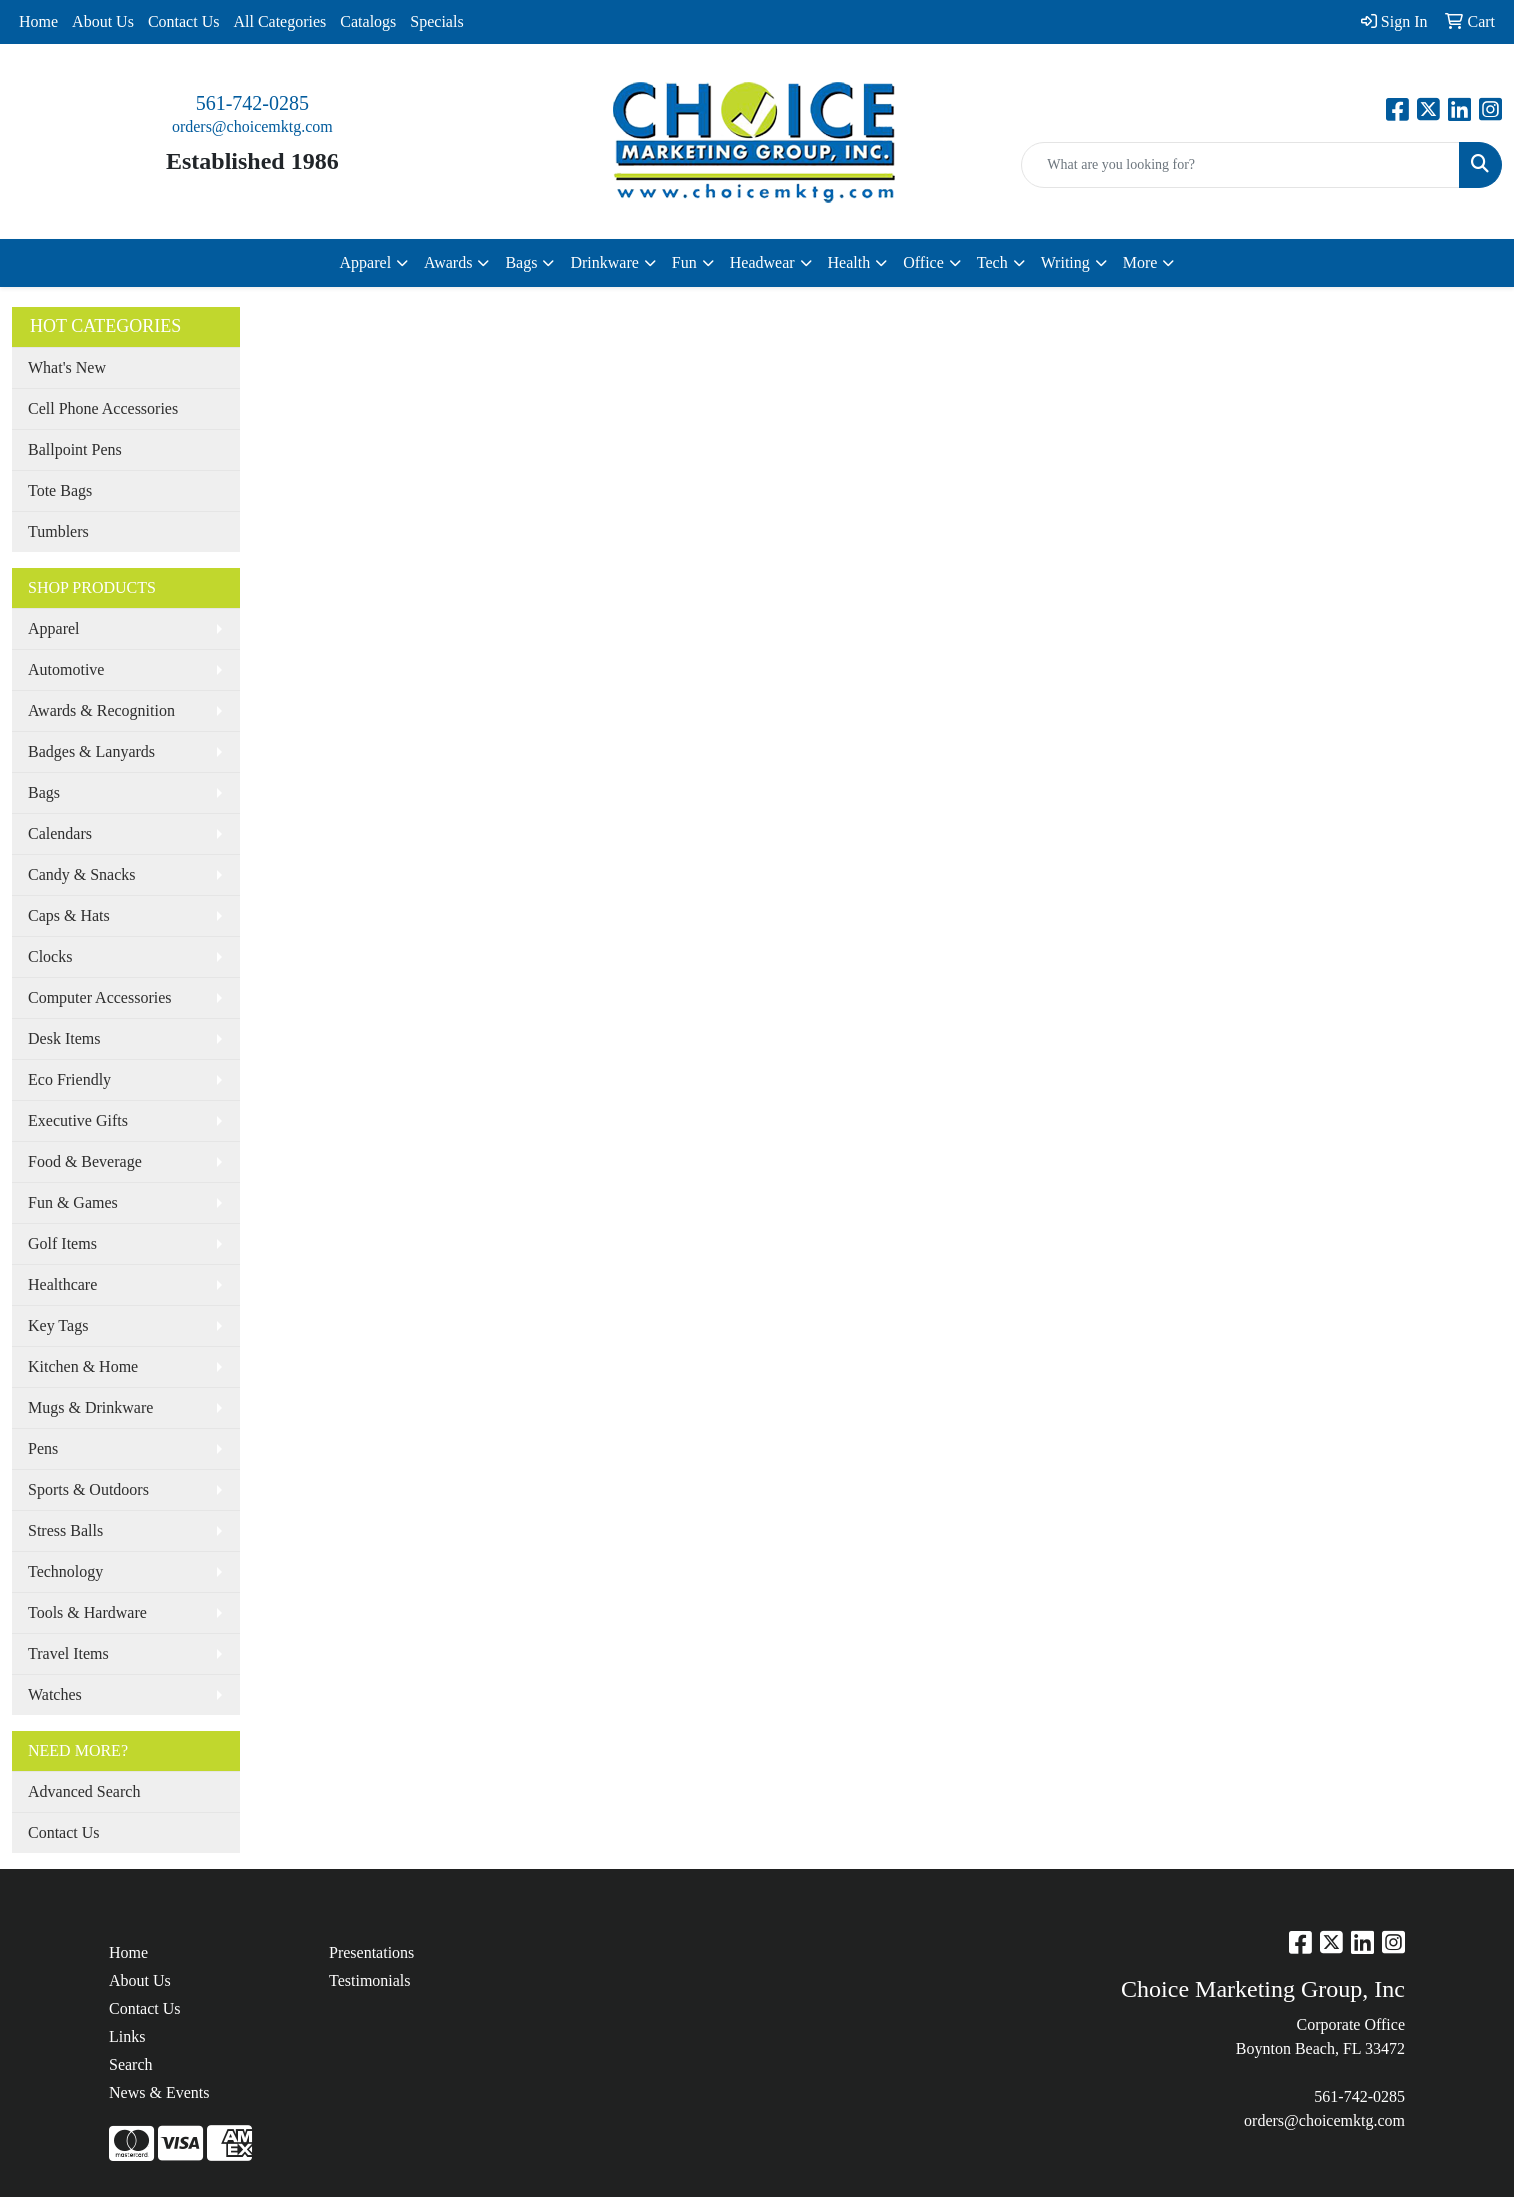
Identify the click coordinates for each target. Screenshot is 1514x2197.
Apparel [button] (366, 262)
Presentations (371, 1952)
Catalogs (368, 21)
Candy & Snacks (82, 874)
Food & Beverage (85, 1161)
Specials (436, 21)
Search (131, 2064)
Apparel (54, 628)
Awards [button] (448, 262)
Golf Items (62, 1243)
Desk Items (64, 1038)
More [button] (1140, 262)
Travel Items (68, 1653)
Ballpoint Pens (75, 449)
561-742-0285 (252, 103)
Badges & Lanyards (91, 751)
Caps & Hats (69, 915)
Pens (43, 1448)
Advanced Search (84, 1791)
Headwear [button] (762, 262)
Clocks (50, 956)
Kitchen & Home (83, 1366)
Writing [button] (1065, 262)
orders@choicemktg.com (252, 126)
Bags (44, 792)
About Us (103, 21)
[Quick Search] (1240, 165)
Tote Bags (60, 490)
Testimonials (370, 1980)
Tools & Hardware (87, 1612)
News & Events (159, 2092)
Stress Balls (65, 1530)
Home (38, 21)
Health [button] (849, 262)
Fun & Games (73, 1202)
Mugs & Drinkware (90, 1407)
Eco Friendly (69, 1079)
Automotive (66, 669)
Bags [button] (521, 262)
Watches (55, 1694)
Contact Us (184, 21)
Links (127, 2036)
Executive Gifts (78, 1120)
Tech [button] (992, 262)
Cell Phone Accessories (103, 408)
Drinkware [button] (604, 262)
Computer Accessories (100, 997)
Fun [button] (684, 262)
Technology (65, 1571)
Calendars (60, 833)
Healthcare (62, 1284)
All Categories (279, 21)
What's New (67, 367)
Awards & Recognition (101, 710)
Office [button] (923, 262)
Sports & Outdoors (88, 1489)
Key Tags (58, 1325)
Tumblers (58, 531)
